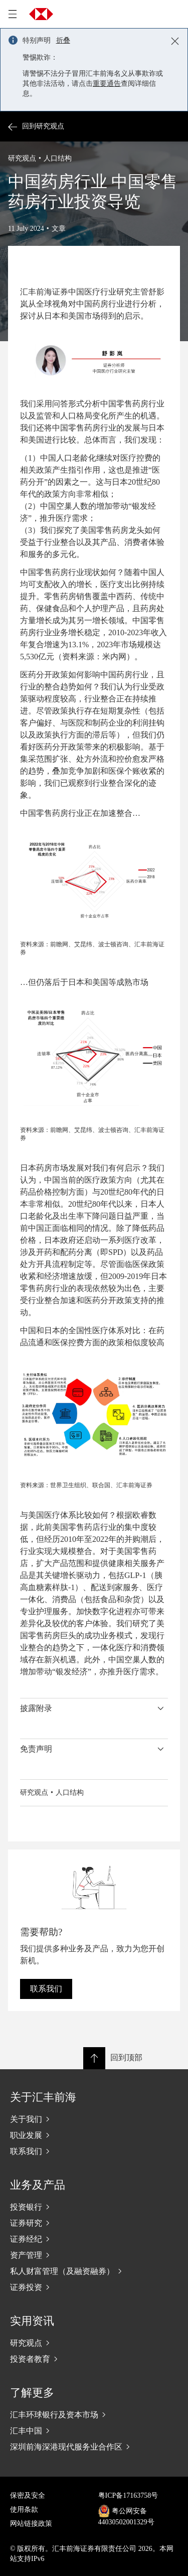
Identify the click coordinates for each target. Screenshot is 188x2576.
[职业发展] (94, 2135)
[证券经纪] (94, 2239)
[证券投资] (94, 2287)
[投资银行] (94, 2207)
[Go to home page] (41, 14)
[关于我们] (94, 2119)
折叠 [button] (63, 40)
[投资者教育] (94, 2359)
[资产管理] (94, 2255)
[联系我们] (94, 2151)
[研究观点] (94, 2343)
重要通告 (107, 83)
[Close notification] (174, 41)
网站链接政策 (31, 2523)
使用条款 (24, 2509)
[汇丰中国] (94, 2430)
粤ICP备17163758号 (128, 2495)
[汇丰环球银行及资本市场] (94, 2414)
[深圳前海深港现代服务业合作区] (94, 2447)
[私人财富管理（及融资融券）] (94, 2271)
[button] (94, 1708)
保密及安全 (27, 2495)
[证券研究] (94, 2223)
